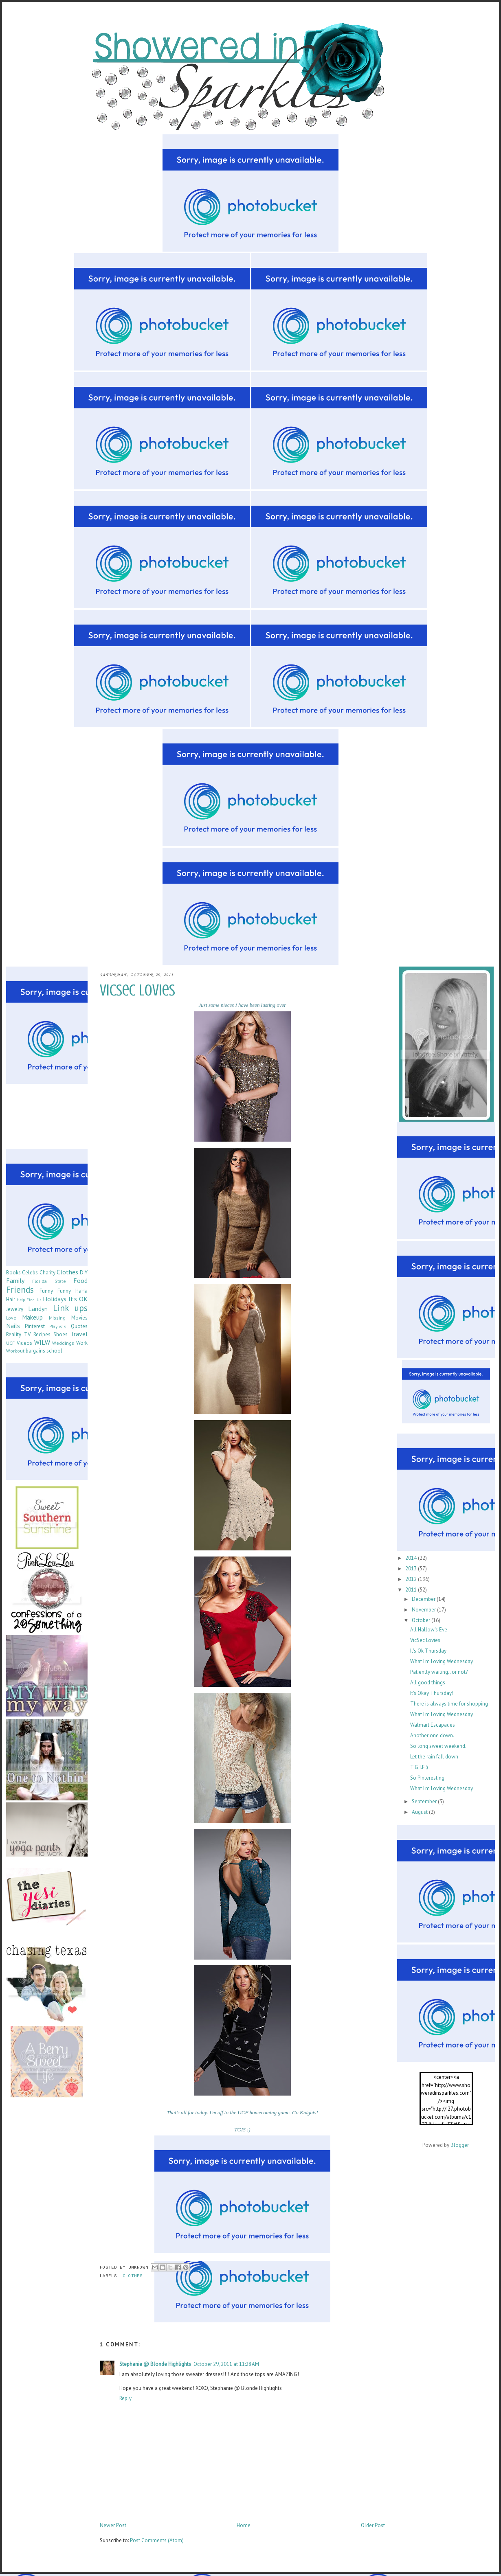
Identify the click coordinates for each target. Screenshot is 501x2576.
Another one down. (432, 1735)
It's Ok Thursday (428, 1650)
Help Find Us (29, 1299)
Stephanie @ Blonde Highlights (155, 2364)
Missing (57, 1318)
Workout (15, 1351)
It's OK (78, 1299)
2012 (411, 1579)
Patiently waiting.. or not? (439, 1671)
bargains (35, 1350)
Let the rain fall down (434, 1756)
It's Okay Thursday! (431, 1693)
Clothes (133, 2276)
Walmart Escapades (432, 1724)
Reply (125, 2398)
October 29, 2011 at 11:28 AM (226, 2364)
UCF (10, 1343)
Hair (10, 1299)
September (425, 1801)
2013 (411, 1568)
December (424, 1599)
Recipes (42, 1334)
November (424, 1609)
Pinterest (35, 1326)
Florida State (49, 1281)
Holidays (54, 1299)
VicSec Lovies (425, 1640)
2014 (411, 1557)
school (54, 1350)
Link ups (70, 1307)
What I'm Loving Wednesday (441, 1661)
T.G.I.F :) (419, 1767)
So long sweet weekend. (438, 1746)
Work (82, 1343)
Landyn (38, 1308)
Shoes (60, 1334)
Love (11, 1318)
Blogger (459, 2145)
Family (15, 1280)
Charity (47, 1272)
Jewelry (14, 1309)
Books (13, 1272)
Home (243, 2525)
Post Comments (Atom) (157, 2540)
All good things (427, 1682)
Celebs (30, 1272)
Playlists (57, 1326)
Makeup (32, 1317)
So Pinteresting (427, 1777)
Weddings (63, 1343)
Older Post (373, 2525)
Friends (20, 1289)
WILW (42, 1342)
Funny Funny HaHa (64, 1290)
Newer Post (113, 2525)
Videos (24, 1343)
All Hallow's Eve (428, 1629)
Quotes (79, 1326)
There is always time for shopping (449, 1703)
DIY (84, 1272)
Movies (79, 1317)
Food (80, 1280)
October (421, 1620)
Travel (79, 1334)
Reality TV (18, 1334)
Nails (13, 1326)
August (420, 1812)
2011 (411, 1589)
